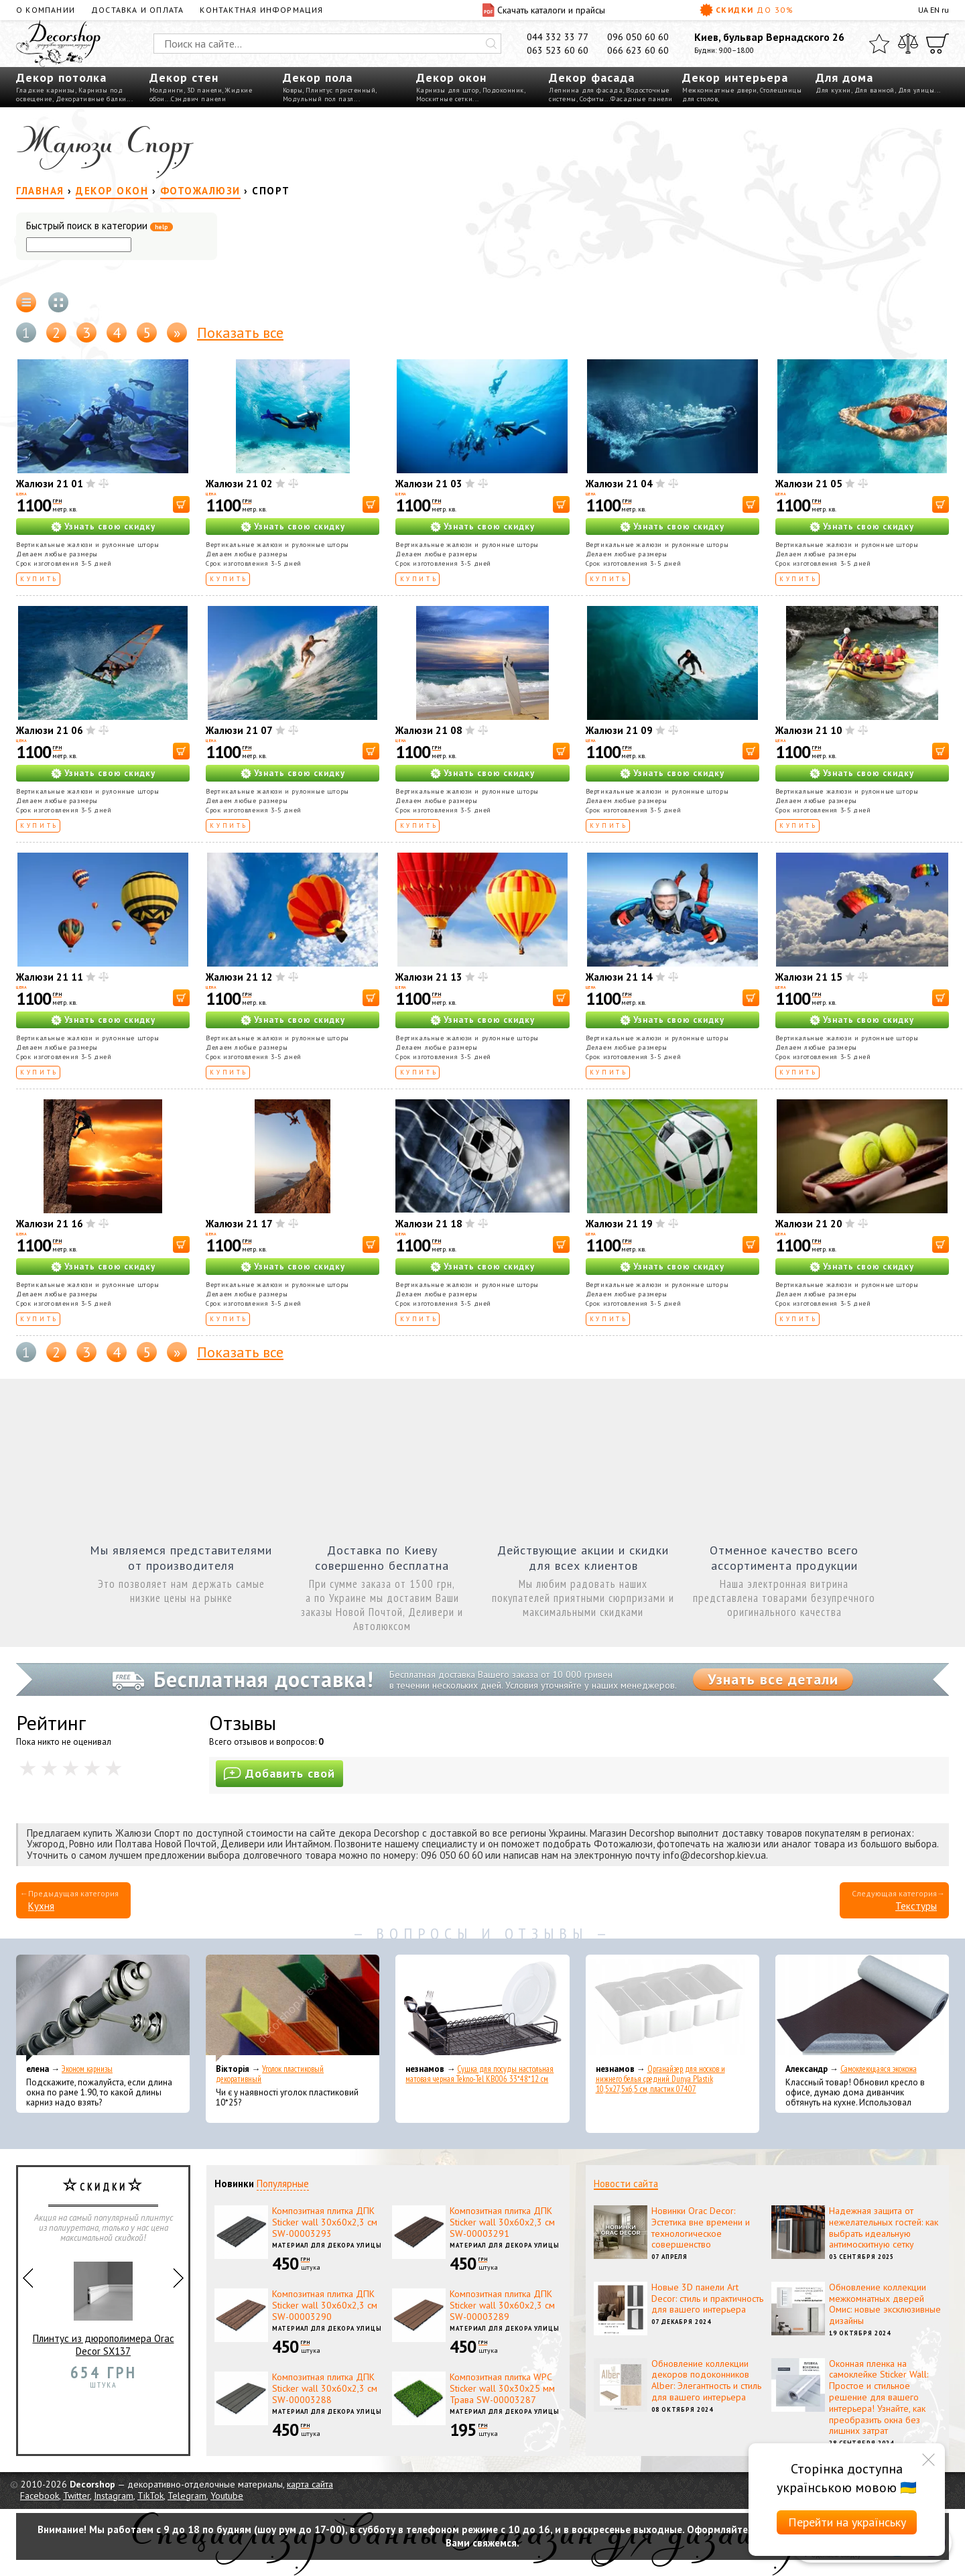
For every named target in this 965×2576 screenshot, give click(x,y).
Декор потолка (61, 77)
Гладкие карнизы (45, 90)
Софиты (592, 99)
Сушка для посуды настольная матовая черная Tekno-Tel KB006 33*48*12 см (479, 2074)
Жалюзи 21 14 (619, 977)
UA (923, 10)
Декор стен (183, 77)
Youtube (226, 2496)
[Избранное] (879, 44)
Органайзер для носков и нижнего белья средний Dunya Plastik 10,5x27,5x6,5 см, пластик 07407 (660, 2079)
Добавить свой (279, 1773)
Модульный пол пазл (318, 99)
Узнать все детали (773, 1679)
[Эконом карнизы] (103, 2008)
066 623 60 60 (638, 50)
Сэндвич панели (198, 99)
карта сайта (310, 2484)
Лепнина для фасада (586, 90)
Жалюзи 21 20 (808, 1223)
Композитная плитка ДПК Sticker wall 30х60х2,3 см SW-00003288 (324, 2388)
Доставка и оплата (137, 10)
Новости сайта (626, 2183)
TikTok (150, 2496)
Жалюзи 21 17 (239, 1223)
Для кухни (833, 90)
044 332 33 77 (557, 37)
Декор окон (451, 77)
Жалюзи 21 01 (49, 483)
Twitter (76, 2496)
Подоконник (503, 90)
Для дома (844, 77)
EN (935, 10)
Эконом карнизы (87, 2069)
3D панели (204, 90)
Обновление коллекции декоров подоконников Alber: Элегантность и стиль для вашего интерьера (706, 2380)
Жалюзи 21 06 (49, 730)
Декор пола (317, 77)
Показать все (240, 332)
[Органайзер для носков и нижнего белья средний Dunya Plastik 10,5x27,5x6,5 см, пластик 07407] (672, 2008)
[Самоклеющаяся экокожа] (862, 2008)
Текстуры (916, 1906)
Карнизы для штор (447, 90)
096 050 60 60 (638, 37)
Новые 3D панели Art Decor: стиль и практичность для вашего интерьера (707, 2298)
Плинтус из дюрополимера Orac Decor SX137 (103, 2303)
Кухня (41, 1906)
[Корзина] (937, 44)
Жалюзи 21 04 (619, 483)
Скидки (746, 10)
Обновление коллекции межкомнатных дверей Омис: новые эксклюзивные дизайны (885, 2304)
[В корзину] (181, 504)
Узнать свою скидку (109, 526)
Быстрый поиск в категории (99, 226)
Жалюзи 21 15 (808, 977)
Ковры (293, 90)
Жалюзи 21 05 (808, 483)
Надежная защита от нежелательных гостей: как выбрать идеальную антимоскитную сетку (883, 2227)
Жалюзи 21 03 (428, 483)
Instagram (113, 2496)
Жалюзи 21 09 (619, 730)
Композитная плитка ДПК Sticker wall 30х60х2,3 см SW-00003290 (324, 2305)
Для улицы (916, 90)
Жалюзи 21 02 (239, 483)
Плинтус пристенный (340, 90)
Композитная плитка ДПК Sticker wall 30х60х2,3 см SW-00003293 (324, 2222)
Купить (39, 578)
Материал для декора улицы (327, 2245)
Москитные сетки (444, 99)
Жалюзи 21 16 (49, 1223)
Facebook (39, 2496)
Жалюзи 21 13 (428, 977)
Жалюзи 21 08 (428, 730)
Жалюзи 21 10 (808, 730)
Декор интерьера (735, 77)
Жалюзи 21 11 (49, 977)
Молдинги (166, 90)
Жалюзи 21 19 (619, 1223)
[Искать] (491, 43)
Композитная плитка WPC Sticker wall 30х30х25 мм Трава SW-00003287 (502, 2388)
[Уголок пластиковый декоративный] (292, 2008)
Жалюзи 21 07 (239, 730)
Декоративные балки (91, 99)
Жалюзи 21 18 (428, 1223)
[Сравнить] (908, 44)
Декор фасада (592, 77)
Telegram (187, 2496)
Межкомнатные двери (719, 90)
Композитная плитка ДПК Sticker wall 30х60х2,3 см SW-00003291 (502, 2222)
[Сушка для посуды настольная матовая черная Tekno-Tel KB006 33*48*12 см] (482, 2008)
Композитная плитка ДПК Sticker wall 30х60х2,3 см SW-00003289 (502, 2305)
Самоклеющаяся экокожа (878, 2069)
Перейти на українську (847, 2522)
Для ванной (874, 90)
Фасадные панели (641, 99)
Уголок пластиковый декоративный (270, 2074)
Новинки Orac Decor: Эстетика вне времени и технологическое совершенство (700, 2227)
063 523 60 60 (557, 50)
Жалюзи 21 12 (239, 977)
